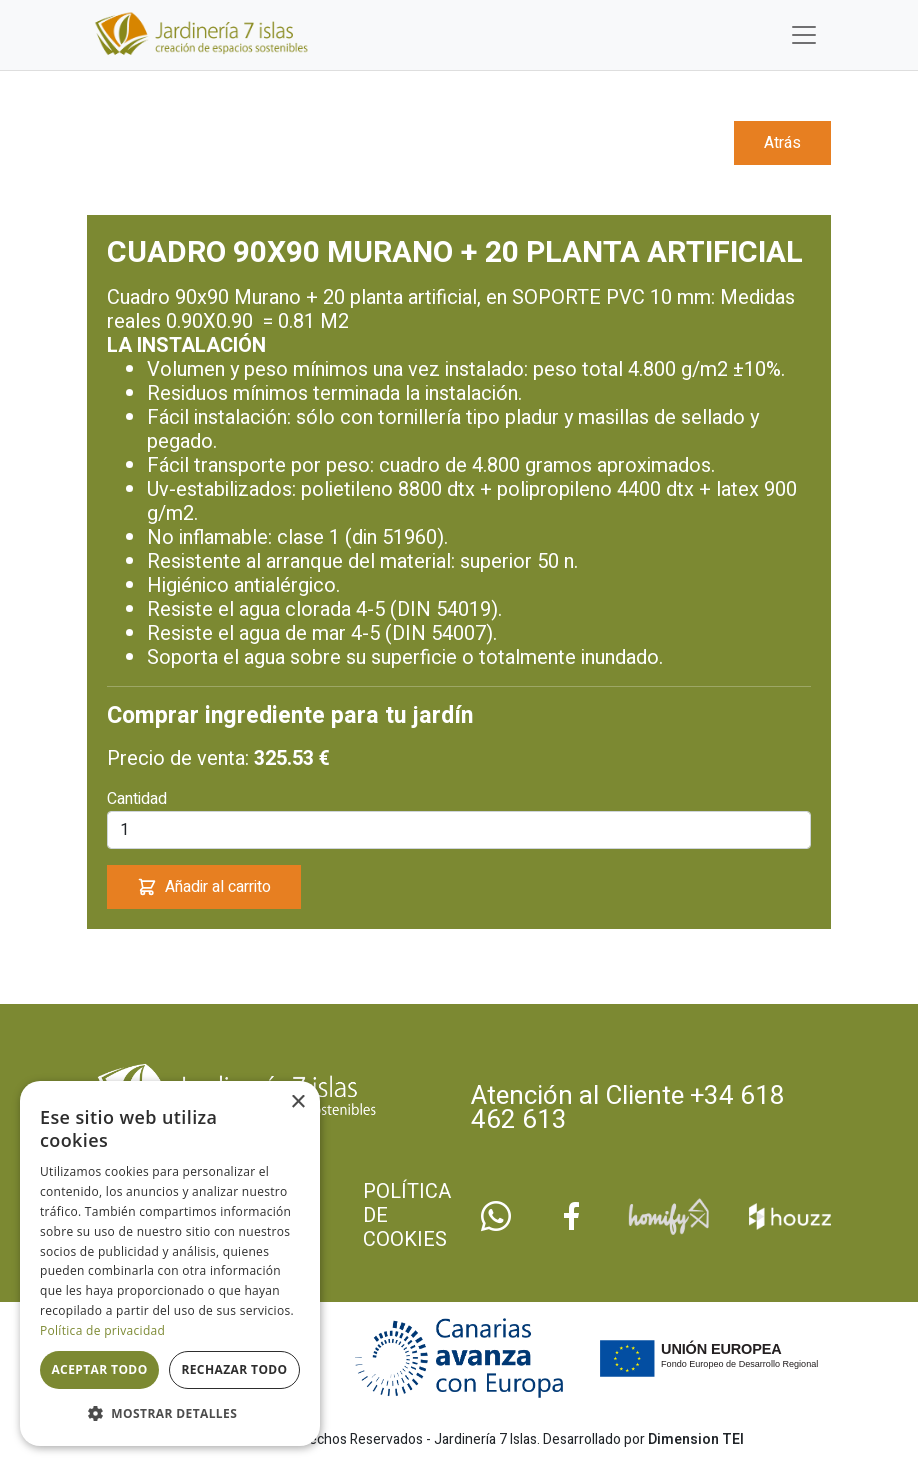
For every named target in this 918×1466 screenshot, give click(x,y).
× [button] (297, 1102)
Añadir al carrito (204, 887)
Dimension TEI (696, 1439)
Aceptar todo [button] (99, 1369)
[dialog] (170, 1263)
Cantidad (137, 799)
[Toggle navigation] (804, 35)
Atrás (782, 143)
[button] (170, 1414)
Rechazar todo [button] (234, 1369)
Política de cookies (407, 1216)
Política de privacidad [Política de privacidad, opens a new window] (102, 1330)
